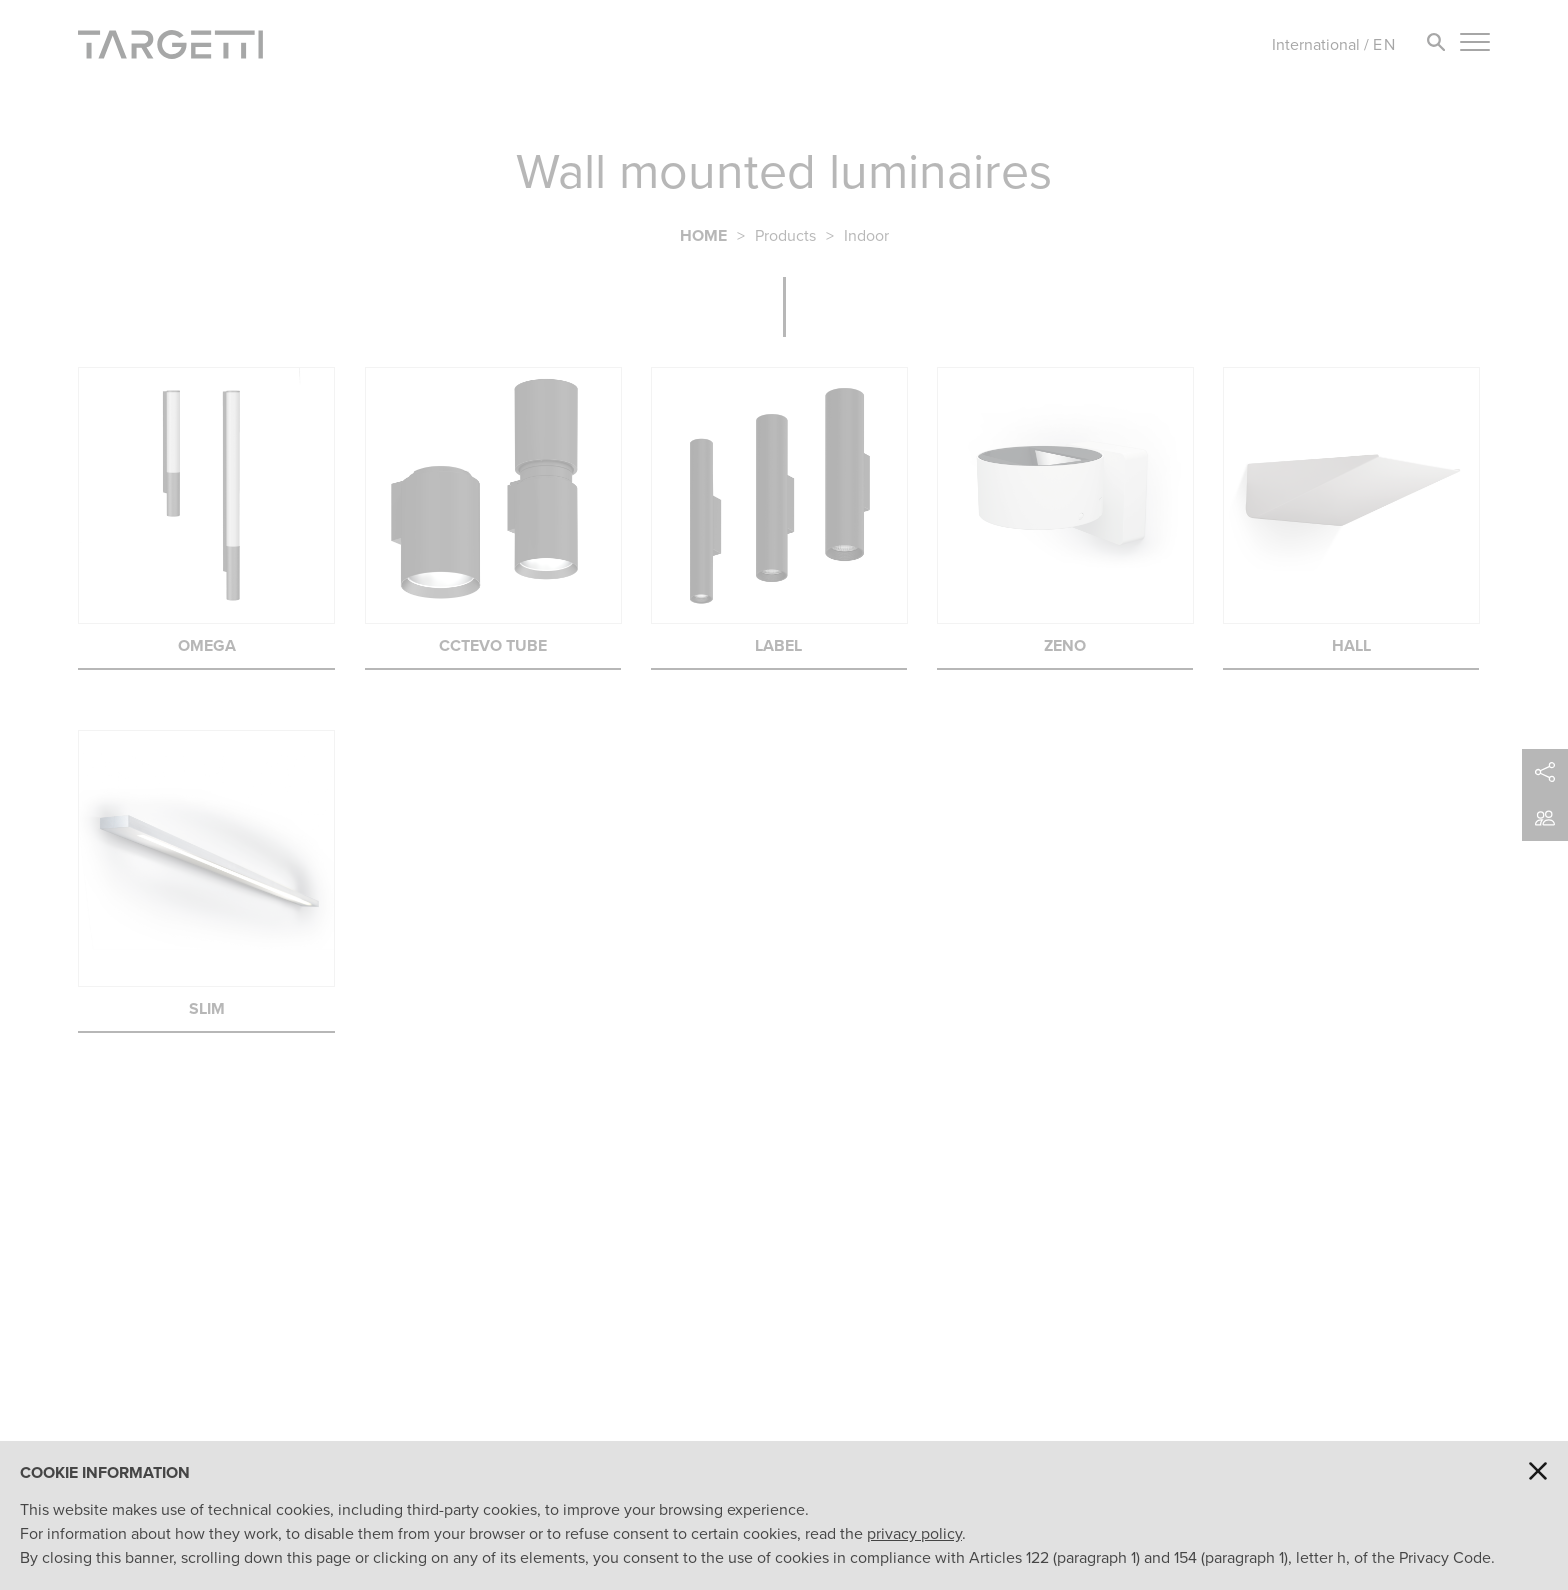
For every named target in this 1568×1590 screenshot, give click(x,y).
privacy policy (914, 1533)
